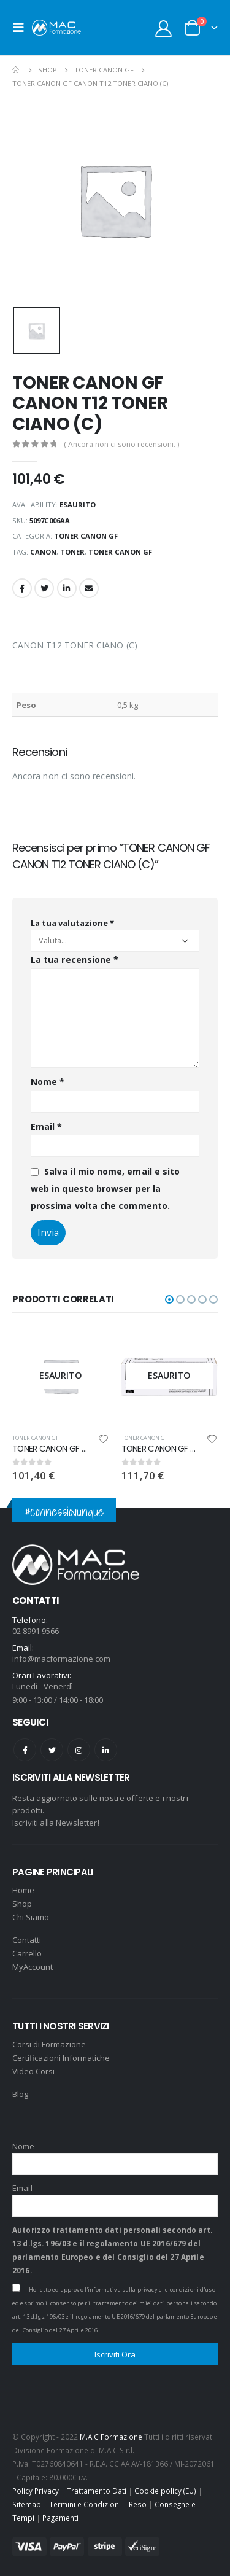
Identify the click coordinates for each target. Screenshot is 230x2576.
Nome (47, 1082)
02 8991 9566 (35, 1630)
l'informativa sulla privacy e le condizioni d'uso (150, 2290)
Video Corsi (33, 2071)
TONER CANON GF (86, 535)
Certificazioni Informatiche (61, 2057)
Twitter (44, 588)
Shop (22, 1903)
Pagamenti (60, 2518)
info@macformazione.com (61, 1658)
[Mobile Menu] (22, 27)
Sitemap (26, 2504)
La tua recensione (74, 959)
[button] (169, 1299)
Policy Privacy (35, 2491)
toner (72, 551)
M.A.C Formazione (111, 2437)
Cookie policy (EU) (165, 2491)
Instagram (78, 1749)
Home (23, 1890)
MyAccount (32, 1966)
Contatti (26, 1939)
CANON (43, 551)
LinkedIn (67, 588)
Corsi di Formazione (49, 2044)
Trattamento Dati (96, 2491)
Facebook (22, 588)
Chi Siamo (30, 1917)
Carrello (27, 1953)
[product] (60, 1376)
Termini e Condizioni (85, 2504)
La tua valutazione (72, 922)
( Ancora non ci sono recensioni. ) (121, 444)
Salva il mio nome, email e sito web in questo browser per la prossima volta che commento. (105, 1188)
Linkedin (105, 1749)
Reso (138, 2504)
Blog (20, 2093)
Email (89, 588)
